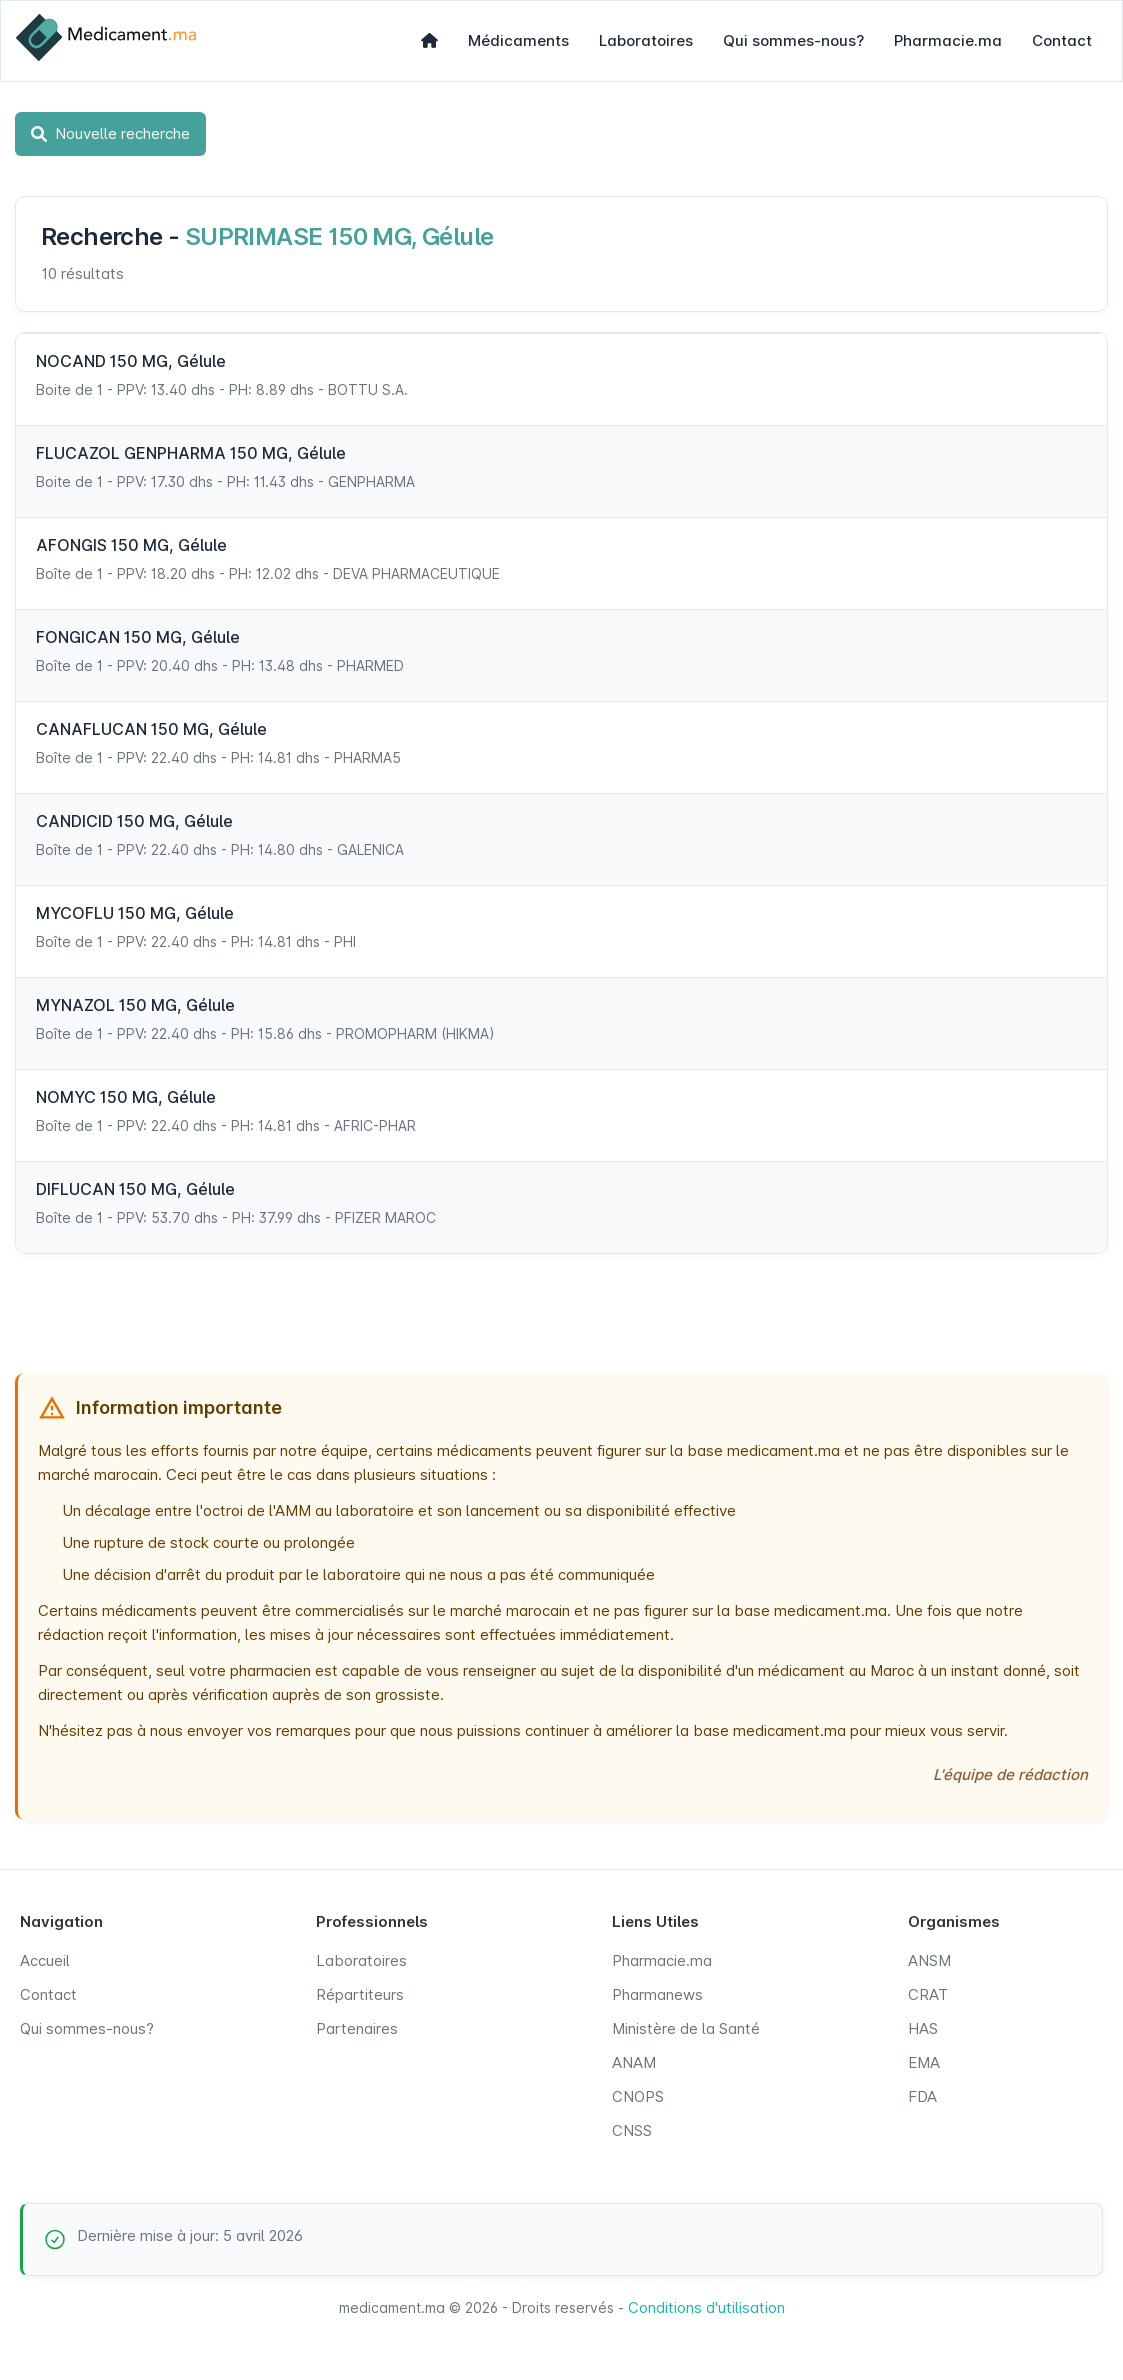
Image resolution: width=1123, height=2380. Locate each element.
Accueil (45, 1960)
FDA (922, 2096)
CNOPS (638, 2096)
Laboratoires (646, 40)
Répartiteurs (360, 1994)
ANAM (634, 2062)
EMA (924, 2062)
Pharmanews (657, 1994)
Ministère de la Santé (686, 2028)
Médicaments (518, 40)
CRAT (928, 1994)
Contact (1062, 40)
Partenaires (357, 2028)
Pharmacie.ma (948, 40)
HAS (923, 2028)
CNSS (632, 2130)
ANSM (929, 1960)
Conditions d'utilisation (706, 2307)
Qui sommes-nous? (793, 40)
